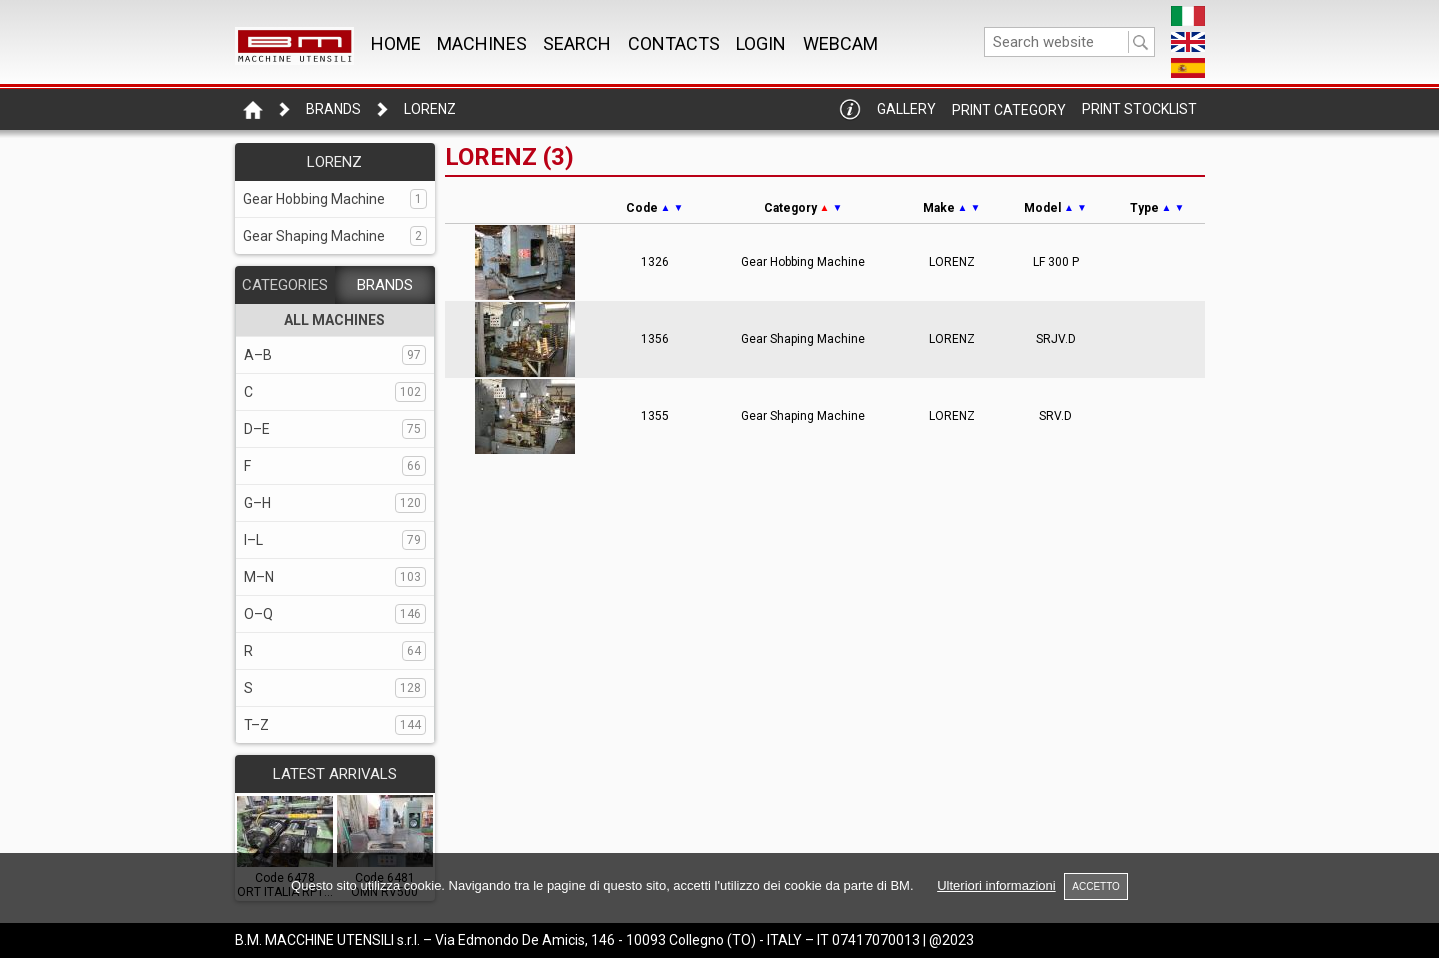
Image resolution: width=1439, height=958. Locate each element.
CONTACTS (674, 43)
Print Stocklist (1139, 109)
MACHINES (482, 43)
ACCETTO (1096, 886)
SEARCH (577, 43)
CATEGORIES (285, 285)
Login (761, 43)
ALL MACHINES (334, 320)
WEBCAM (840, 43)
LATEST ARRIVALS (335, 774)
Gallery (906, 109)
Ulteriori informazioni (996, 885)
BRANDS (385, 285)
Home (396, 43)
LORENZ (430, 109)
